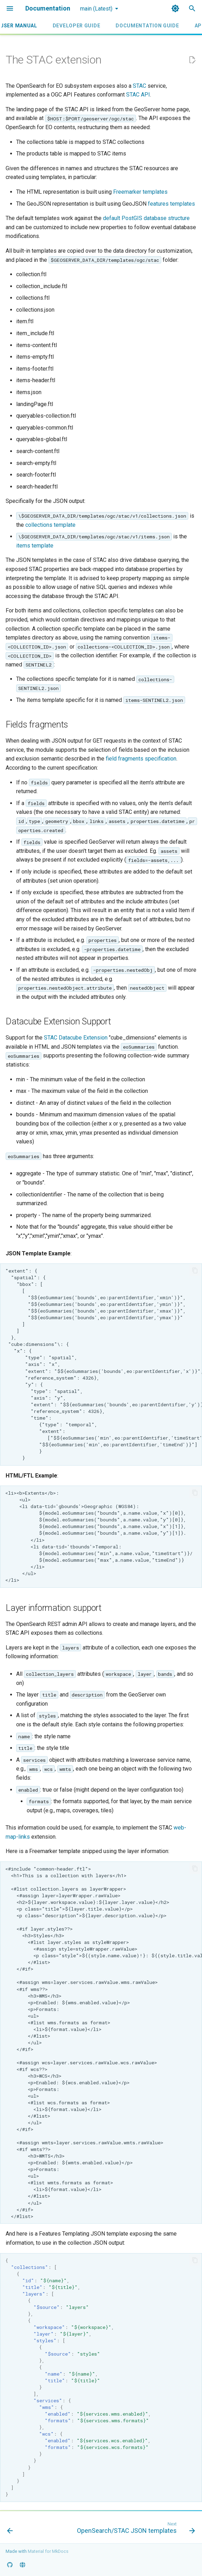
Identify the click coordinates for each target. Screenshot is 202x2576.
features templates (171, 203)
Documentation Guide (147, 25)
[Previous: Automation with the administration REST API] (10, 2529)
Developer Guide (76, 25)
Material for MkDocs (48, 2551)
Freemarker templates (140, 191)
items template (34, 545)
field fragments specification (141, 758)
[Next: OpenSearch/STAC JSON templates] (135, 2529)
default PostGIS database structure (146, 218)
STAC (139, 85)
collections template (50, 525)
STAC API (138, 94)
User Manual (18, 25)
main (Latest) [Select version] (96, 8)
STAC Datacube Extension (75, 1037)
